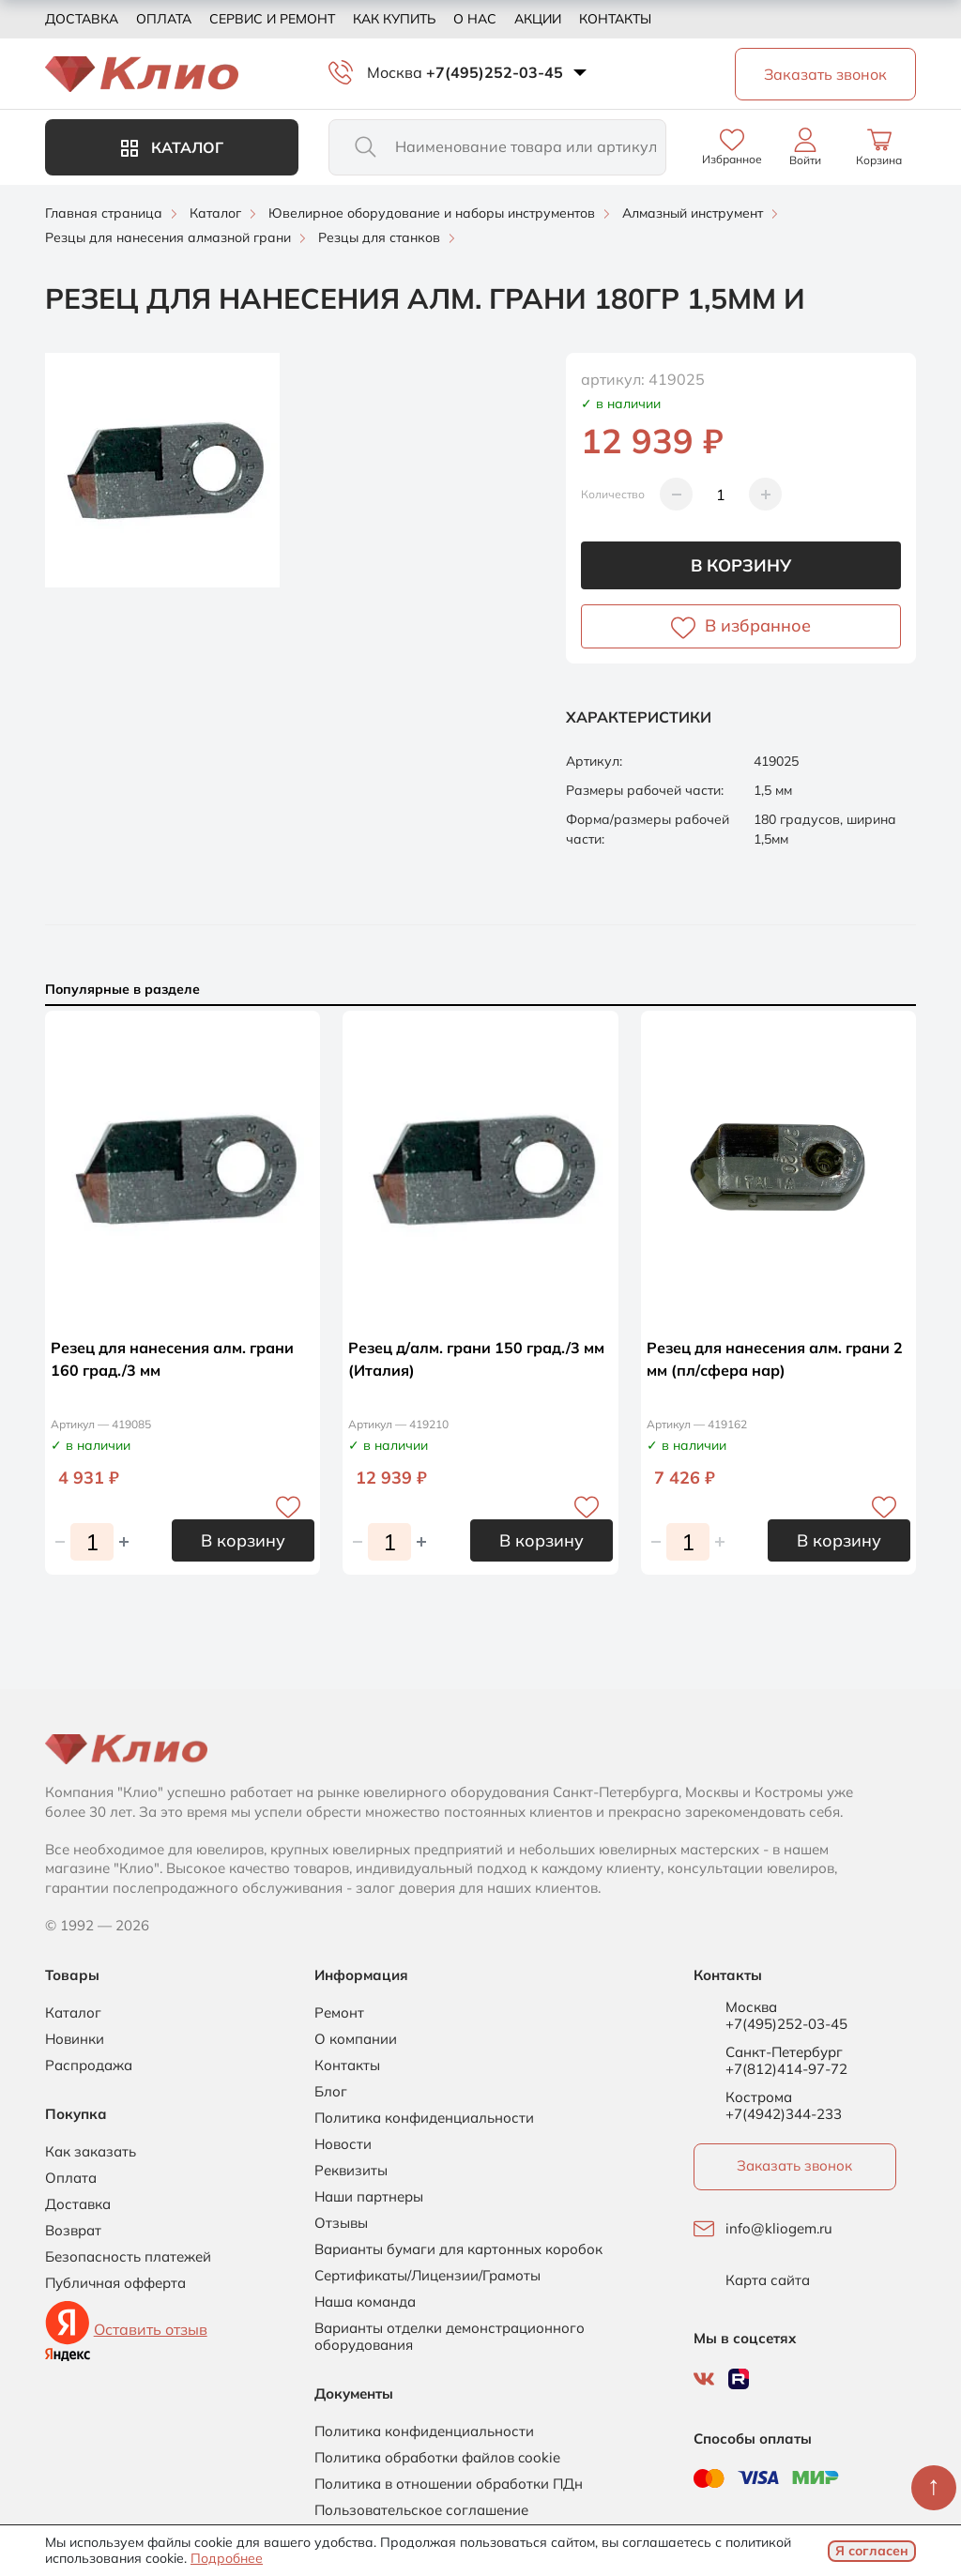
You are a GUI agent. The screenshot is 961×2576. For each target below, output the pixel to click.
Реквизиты (351, 2170)
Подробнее (227, 2558)
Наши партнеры (368, 2196)
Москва (394, 72)
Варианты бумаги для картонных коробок (458, 2249)
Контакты (615, 18)
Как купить (394, 18)
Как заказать (90, 2151)
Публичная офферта (115, 2283)
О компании (355, 2039)
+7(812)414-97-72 (786, 2069)
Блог (330, 2091)
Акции (537, 18)
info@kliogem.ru (778, 2228)
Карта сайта (767, 2280)
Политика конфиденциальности (424, 2118)
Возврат (73, 2230)
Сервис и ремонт (272, 18)
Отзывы (341, 2223)
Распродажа (88, 2065)
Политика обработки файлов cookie (437, 2457)
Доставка (81, 18)
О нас (474, 18)
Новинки (74, 2039)
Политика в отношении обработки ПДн (448, 2484)
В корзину (741, 565)
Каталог (172, 147)
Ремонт (339, 2012)
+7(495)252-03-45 (494, 72)
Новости (343, 2144)
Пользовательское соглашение (421, 2510)
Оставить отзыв (150, 2329)
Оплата (163, 18)
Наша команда (365, 2302)
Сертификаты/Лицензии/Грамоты (427, 2275)
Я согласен (871, 2550)
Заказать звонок (794, 2165)
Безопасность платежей (128, 2256)
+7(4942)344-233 (783, 2114)
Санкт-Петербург (784, 2052)
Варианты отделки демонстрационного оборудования (449, 2337)
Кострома (758, 2097)
